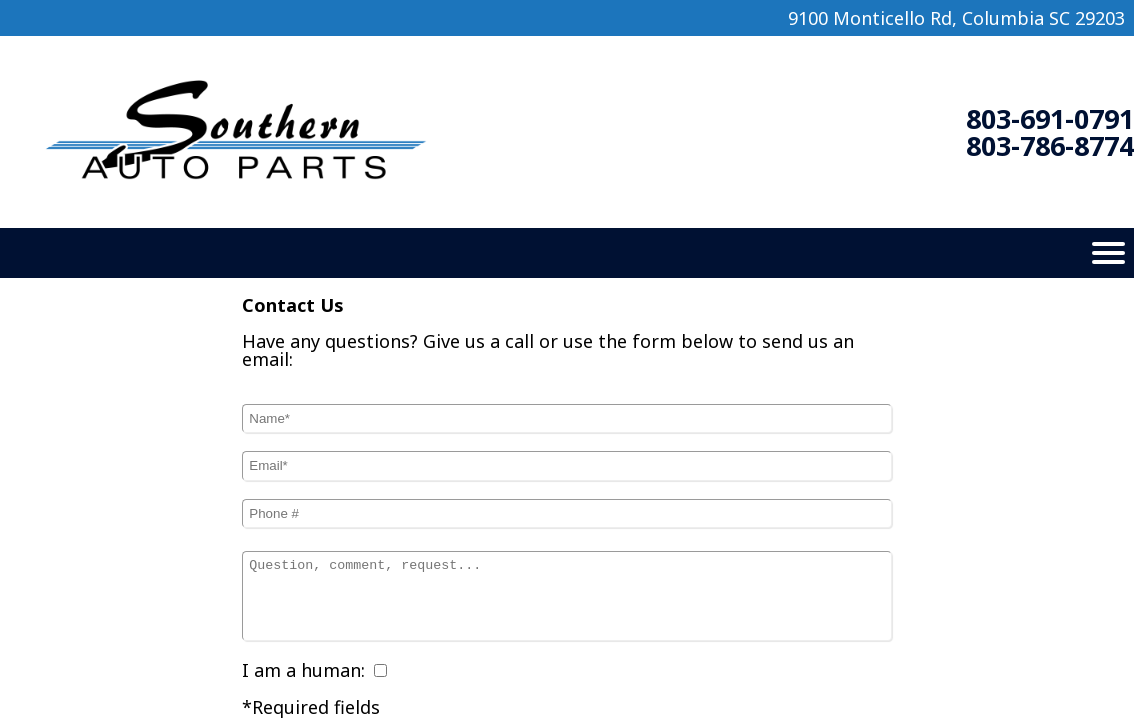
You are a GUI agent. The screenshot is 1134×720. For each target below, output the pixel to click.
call (519, 341)
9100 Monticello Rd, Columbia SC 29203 (956, 18)
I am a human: (303, 670)
